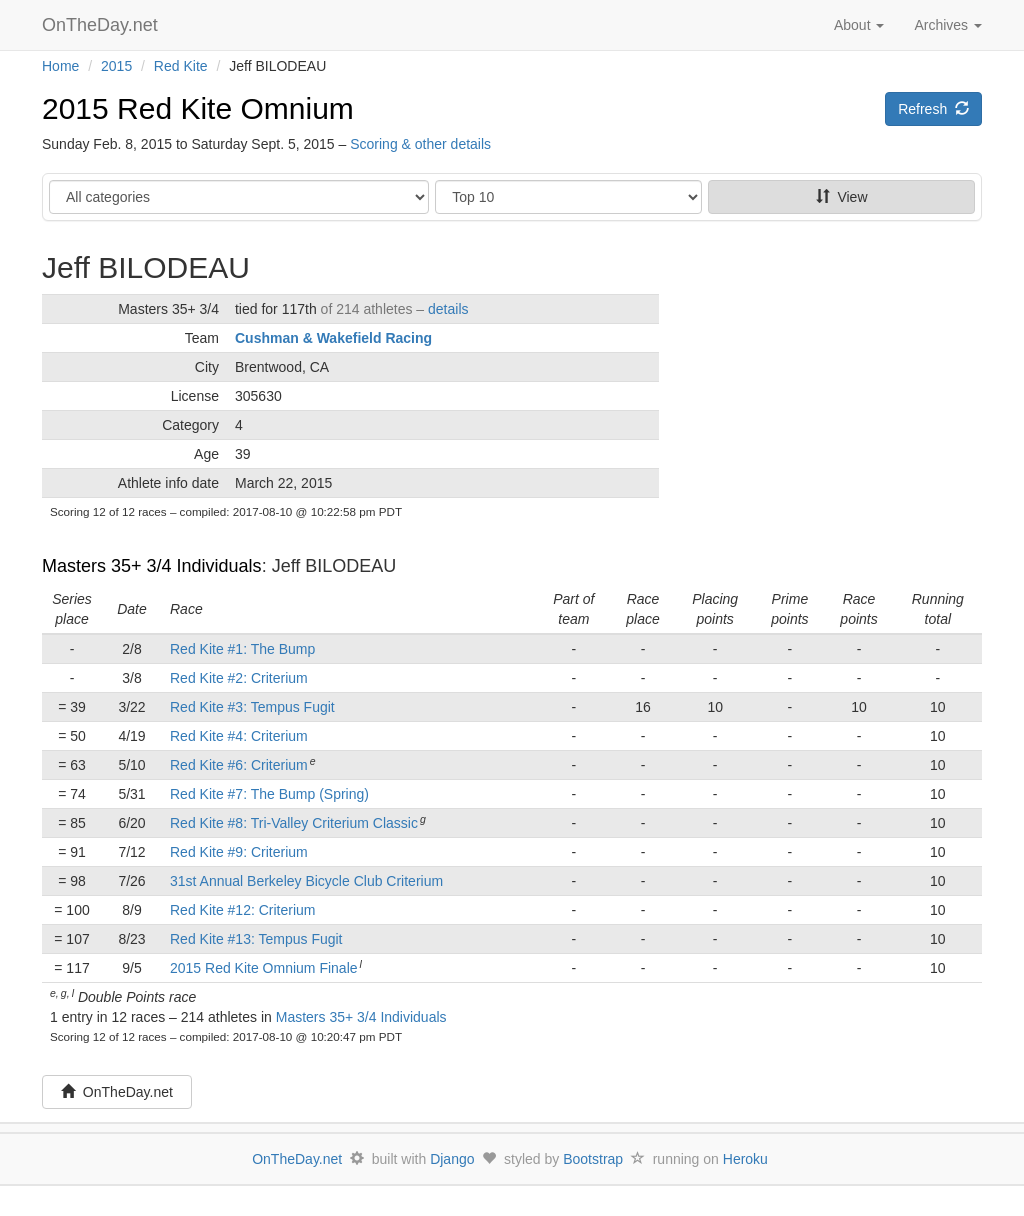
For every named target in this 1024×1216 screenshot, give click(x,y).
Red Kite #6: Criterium (239, 765)
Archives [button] (948, 25)
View (842, 197)
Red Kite (181, 66)
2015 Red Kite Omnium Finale (264, 968)
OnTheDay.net (102, 25)
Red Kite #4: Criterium (239, 736)
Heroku (745, 1159)
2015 (116, 66)
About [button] (859, 25)
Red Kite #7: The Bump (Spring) (269, 794)
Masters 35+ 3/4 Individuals (152, 566)
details (448, 309)
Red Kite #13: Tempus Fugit (256, 939)
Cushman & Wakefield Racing (333, 338)
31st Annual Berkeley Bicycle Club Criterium (306, 881)
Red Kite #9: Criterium (239, 852)
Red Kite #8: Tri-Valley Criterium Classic (294, 823)
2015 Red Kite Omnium (198, 108)
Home (60, 66)
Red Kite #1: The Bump (242, 649)
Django (452, 1159)
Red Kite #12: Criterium (243, 910)
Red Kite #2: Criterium (239, 678)
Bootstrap (593, 1159)
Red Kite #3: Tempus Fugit (252, 707)
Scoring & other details (420, 144)
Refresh (933, 109)
